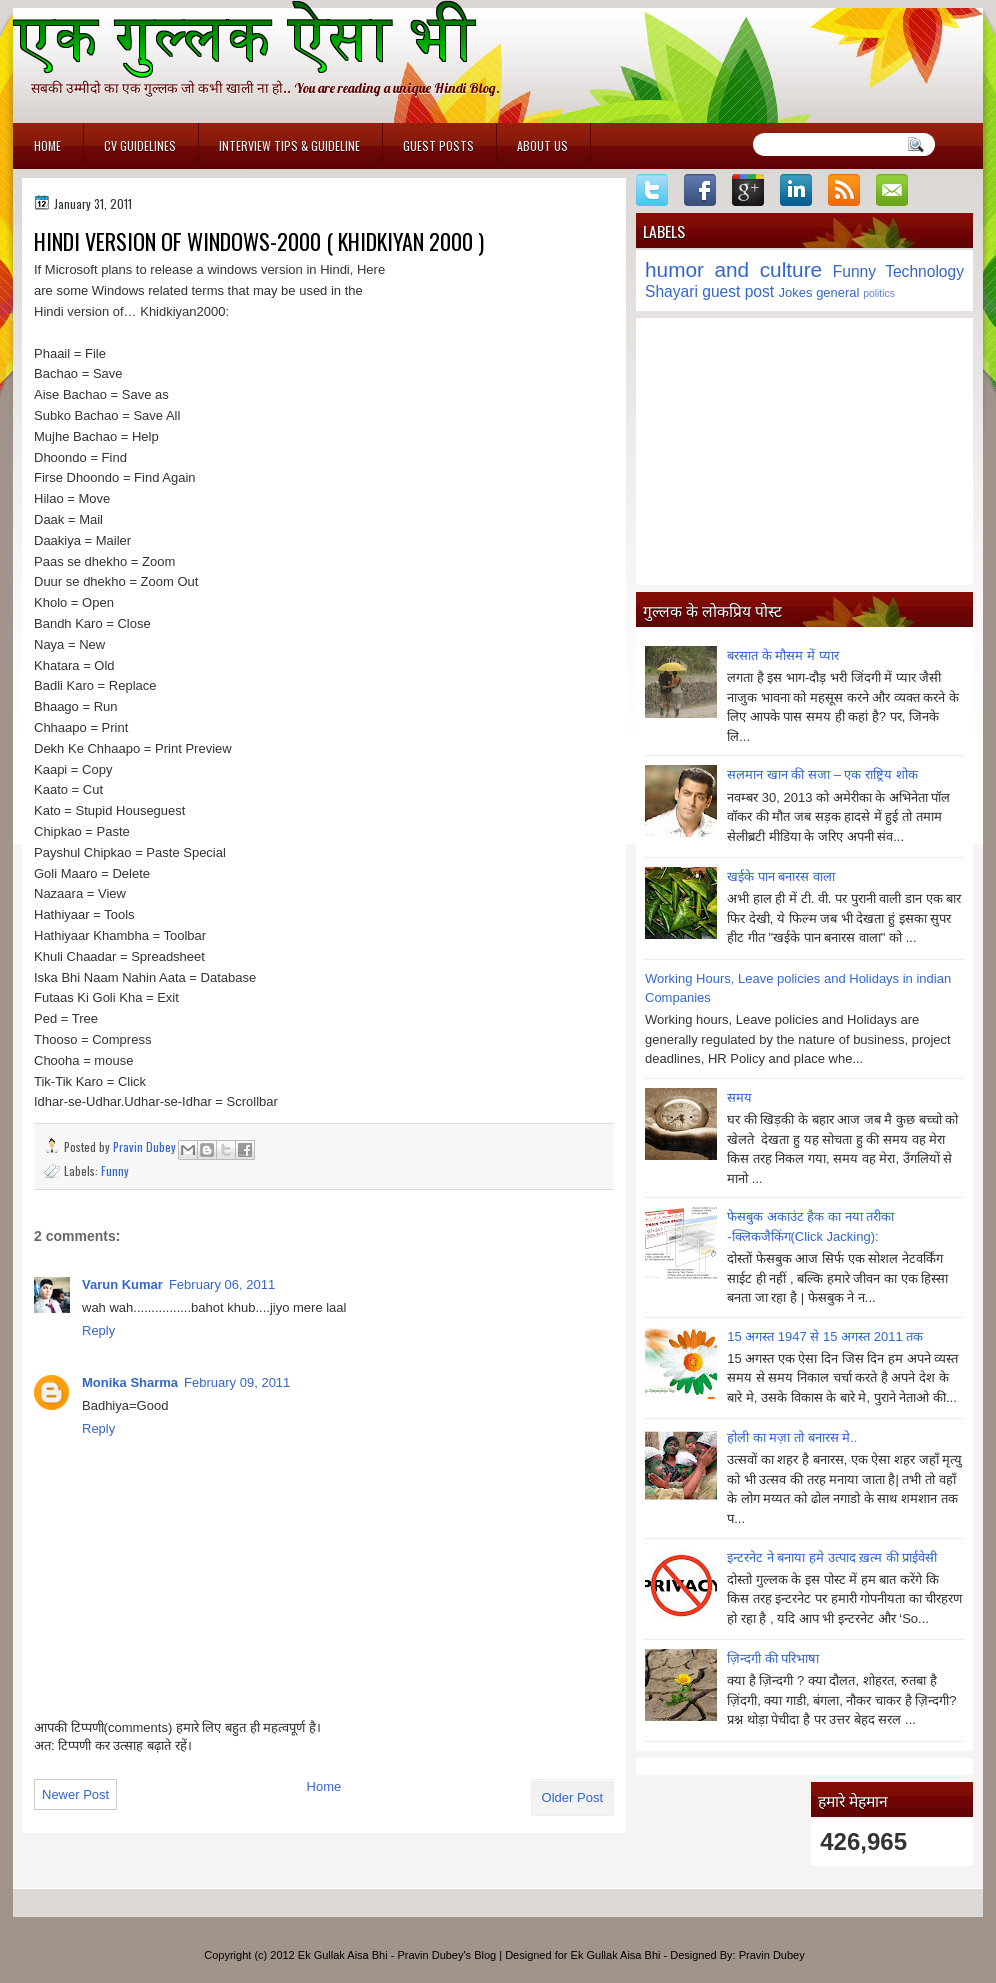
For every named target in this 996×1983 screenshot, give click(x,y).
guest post (738, 291)
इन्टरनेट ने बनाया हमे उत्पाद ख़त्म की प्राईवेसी (832, 1557)
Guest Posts (438, 145)
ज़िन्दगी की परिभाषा (773, 1658)
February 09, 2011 (237, 1382)
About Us (542, 145)
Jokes (796, 292)
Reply (98, 1330)
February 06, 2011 (222, 1284)
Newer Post (75, 1794)
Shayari (671, 291)
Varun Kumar (122, 1284)
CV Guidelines (140, 145)
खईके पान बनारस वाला (781, 876)
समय (739, 1097)
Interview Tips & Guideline (289, 145)
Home (47, 145)
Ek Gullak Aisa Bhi (616, 1955)
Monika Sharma (130, 1382)
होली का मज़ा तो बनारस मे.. (792, 1437)
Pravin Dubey (146, 1146)
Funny (115, 1170)
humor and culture (733, 269)
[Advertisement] (804, 451)
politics (879, 293)
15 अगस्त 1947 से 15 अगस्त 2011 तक (825, 1336)
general (837, 292)
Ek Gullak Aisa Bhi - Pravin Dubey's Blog (397, 1955)
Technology (924, 271)
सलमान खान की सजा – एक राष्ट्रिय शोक (822, 774)
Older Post (572, 1797)
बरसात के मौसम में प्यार (782, 655)
